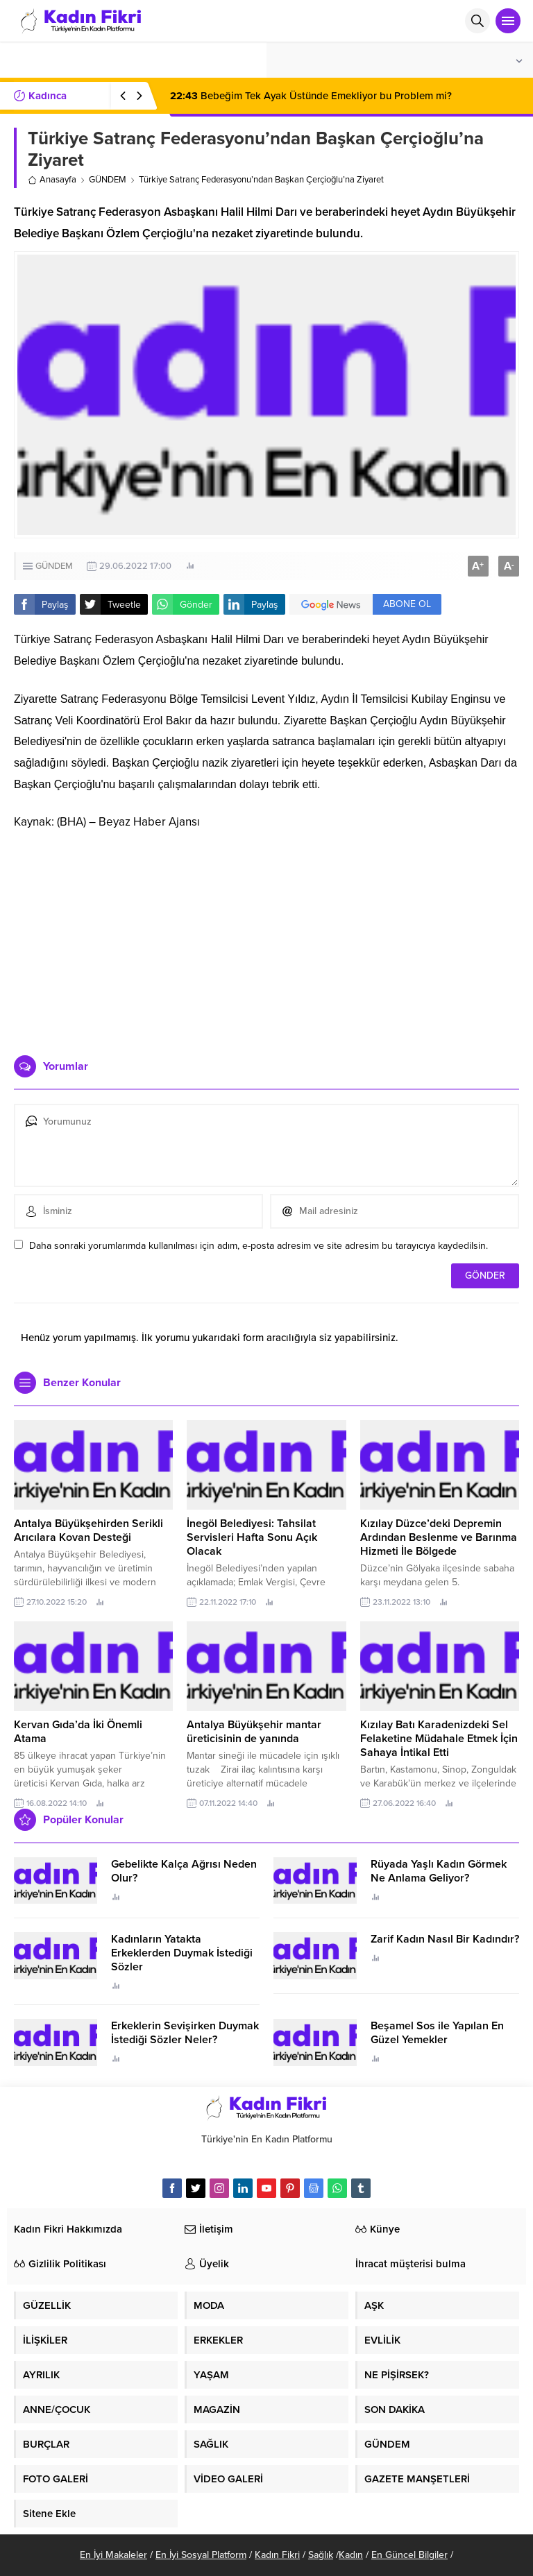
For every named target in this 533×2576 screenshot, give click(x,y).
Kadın (351, 2555)
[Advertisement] (266, 937)
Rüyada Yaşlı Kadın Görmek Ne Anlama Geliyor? (439, 1871)
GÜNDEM (107, 179)
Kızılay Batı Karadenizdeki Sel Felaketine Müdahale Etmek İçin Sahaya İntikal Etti (439, 1738)
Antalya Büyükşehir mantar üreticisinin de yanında (254, 1732)
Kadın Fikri (277, 2555)
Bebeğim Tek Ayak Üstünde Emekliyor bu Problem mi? (311, 95)
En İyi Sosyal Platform (200, 2555)
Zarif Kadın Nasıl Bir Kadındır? (445, 1939)
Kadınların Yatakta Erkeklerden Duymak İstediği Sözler (182, 1953)
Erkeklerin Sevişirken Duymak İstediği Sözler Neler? (185, 2033)
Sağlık (320, 2555)
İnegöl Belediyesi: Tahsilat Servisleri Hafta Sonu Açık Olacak (252, 1537)
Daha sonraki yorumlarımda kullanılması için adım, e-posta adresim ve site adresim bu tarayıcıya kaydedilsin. (258, 1246)
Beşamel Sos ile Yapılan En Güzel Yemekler (437, 2033)
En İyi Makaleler (113, 2555)
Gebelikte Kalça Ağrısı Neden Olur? (184, 1871)
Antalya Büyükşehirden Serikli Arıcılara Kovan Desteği (88, 1530)
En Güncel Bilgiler (409, 2555)
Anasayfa (52, 179)
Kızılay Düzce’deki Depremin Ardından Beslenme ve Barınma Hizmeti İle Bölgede (438, 1537)
